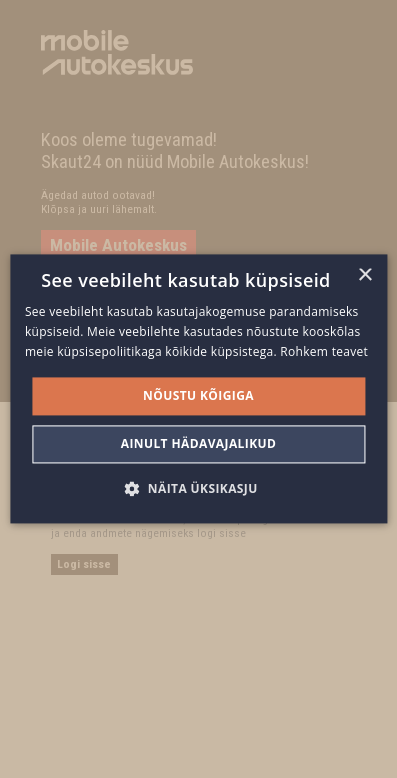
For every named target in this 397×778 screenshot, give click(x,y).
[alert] (198, 389)
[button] (198, 489)
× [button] (364, 275)
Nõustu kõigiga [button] (198, 395)
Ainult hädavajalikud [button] (199, 444)
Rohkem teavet (324, 351)
